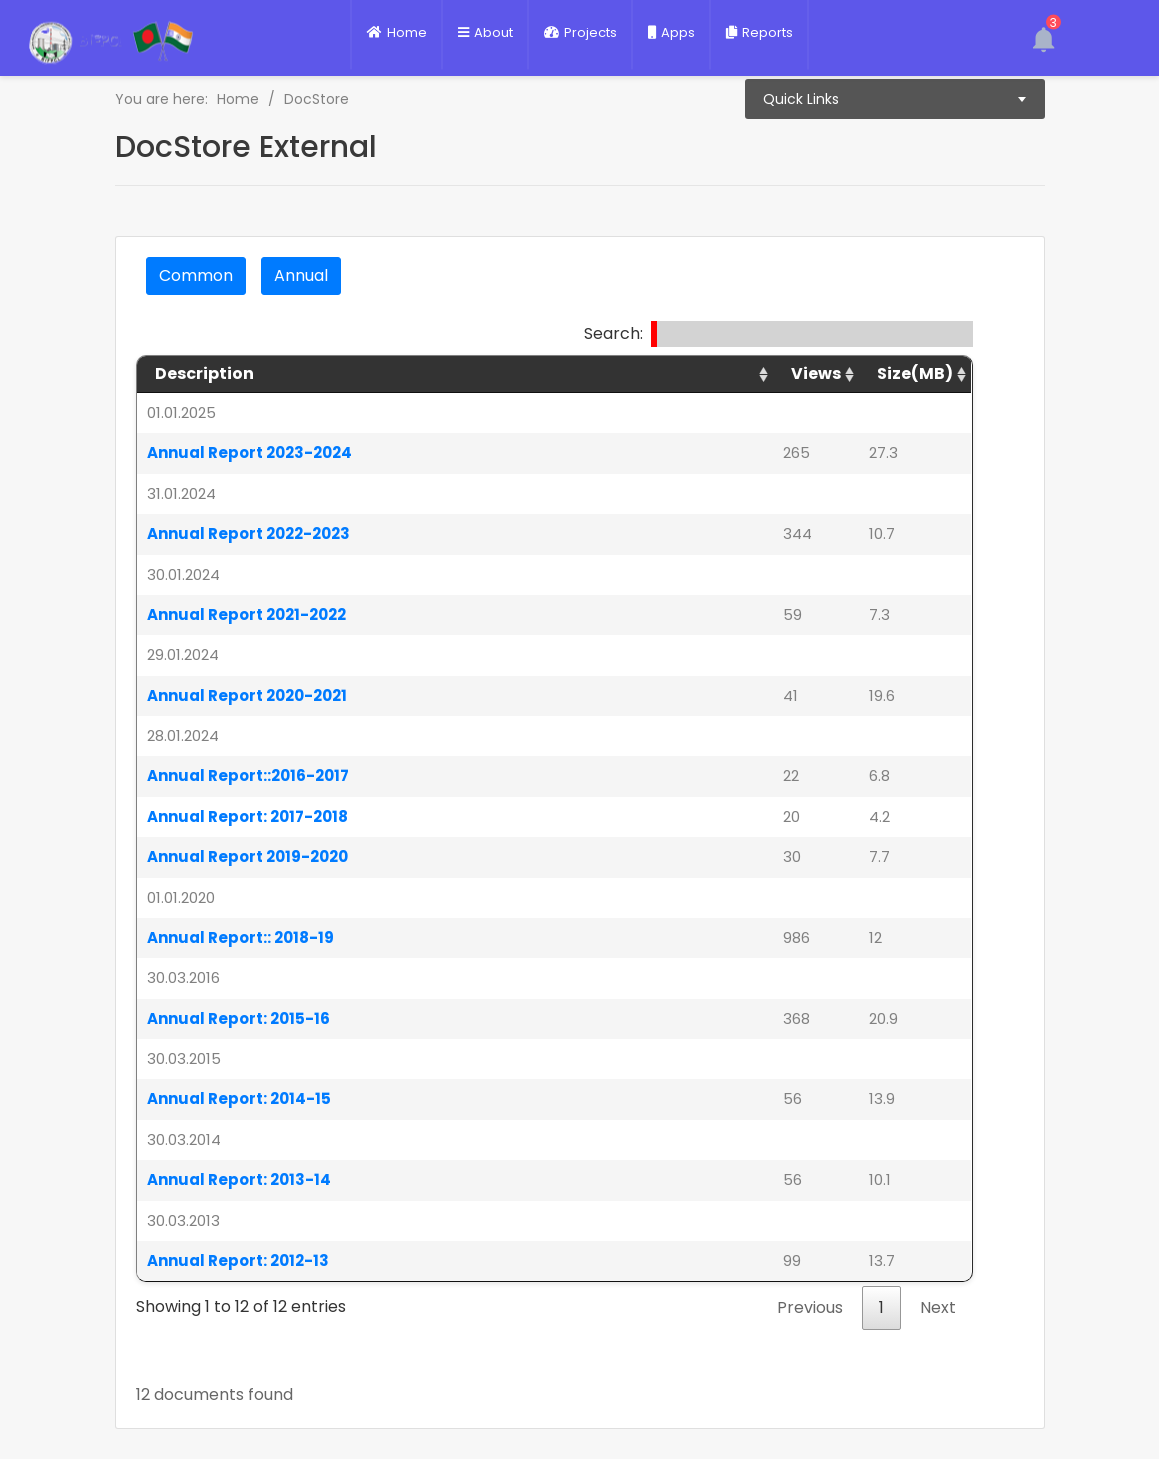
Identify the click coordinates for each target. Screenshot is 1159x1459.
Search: (778, 334)
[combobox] (895, 99)
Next (938, 1307)
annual (301, 275)
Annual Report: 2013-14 (239, 1179)
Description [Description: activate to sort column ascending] (204, 373)
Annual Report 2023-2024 (249, 452)
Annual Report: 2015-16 (238, 1018)
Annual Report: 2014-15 (239, 1098)
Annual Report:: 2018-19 (240, 937)
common (196, 275)
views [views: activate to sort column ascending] (816, 373)
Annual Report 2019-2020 (247, 856)
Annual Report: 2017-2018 (247, 816)
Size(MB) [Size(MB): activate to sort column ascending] (915, 373)
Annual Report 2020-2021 (247, 695)
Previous (810, 1307)
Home (238, 99)
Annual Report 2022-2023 (248, 533)
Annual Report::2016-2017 (248, 775)
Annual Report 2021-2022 (246, 614)
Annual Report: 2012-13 (238, 1260)
